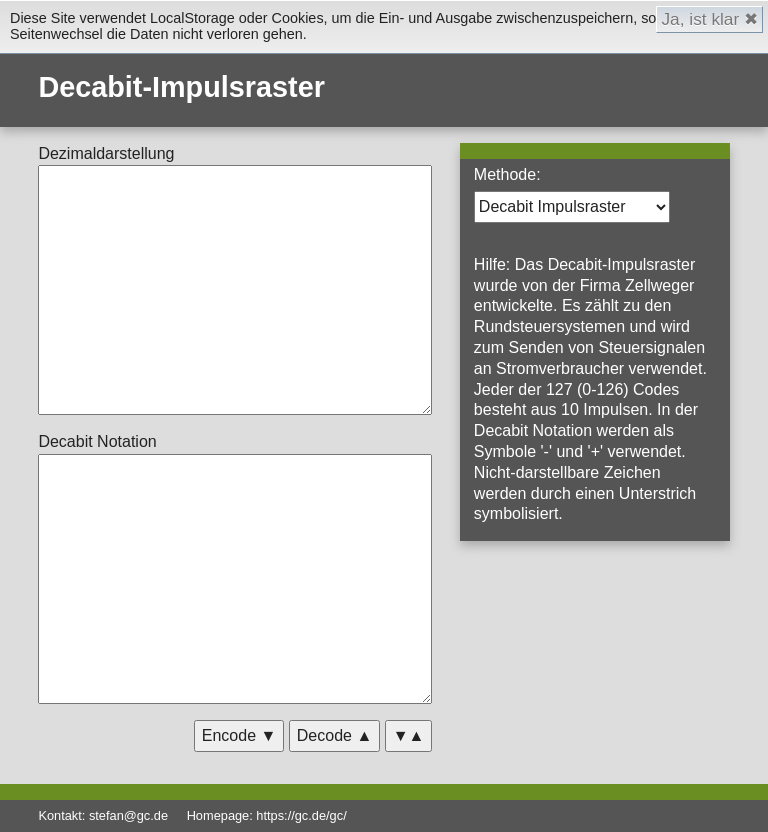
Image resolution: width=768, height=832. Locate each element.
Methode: (507, 174)
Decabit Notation (97, 441)
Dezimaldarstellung (106, 153)
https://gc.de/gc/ (301, 815)
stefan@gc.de (128, 815)
